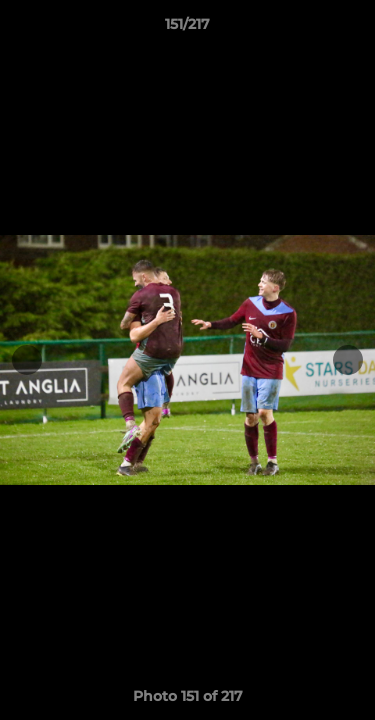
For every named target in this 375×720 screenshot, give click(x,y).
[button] (351, 29)
